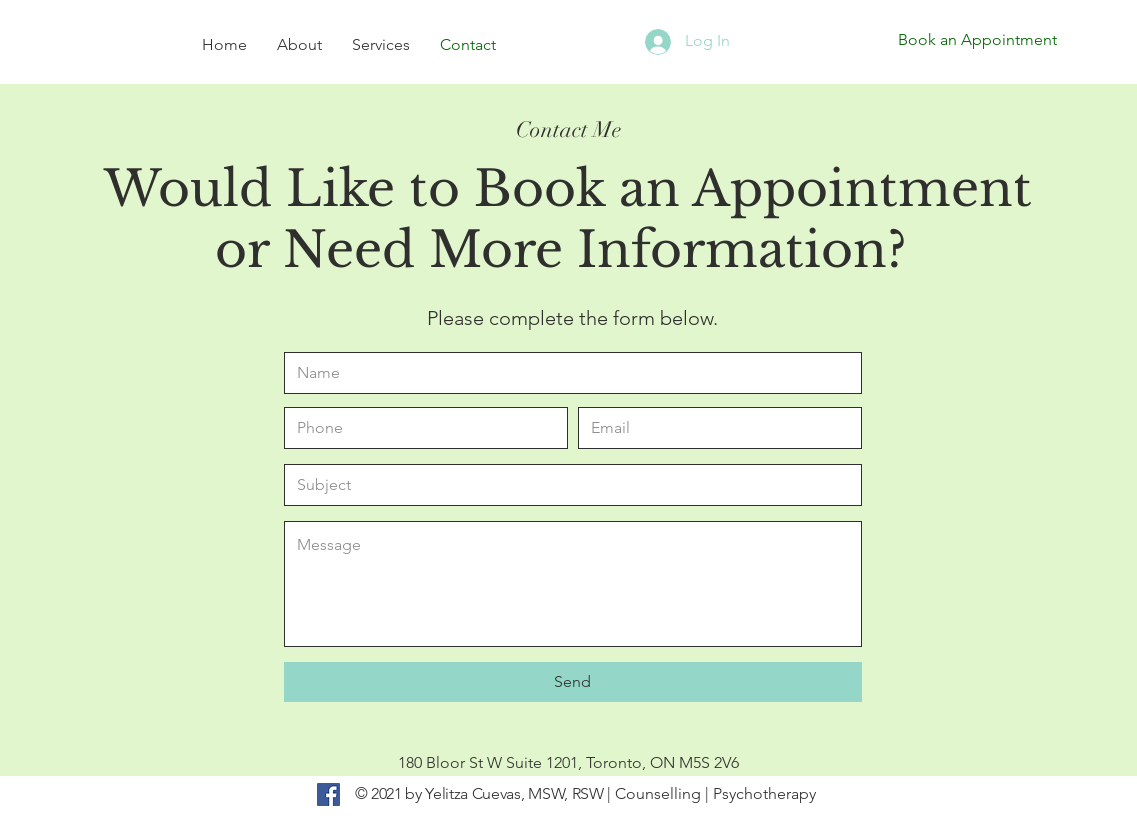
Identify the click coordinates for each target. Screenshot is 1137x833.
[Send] (573, 682)
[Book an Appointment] (977, 40)
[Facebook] (328, 794)
